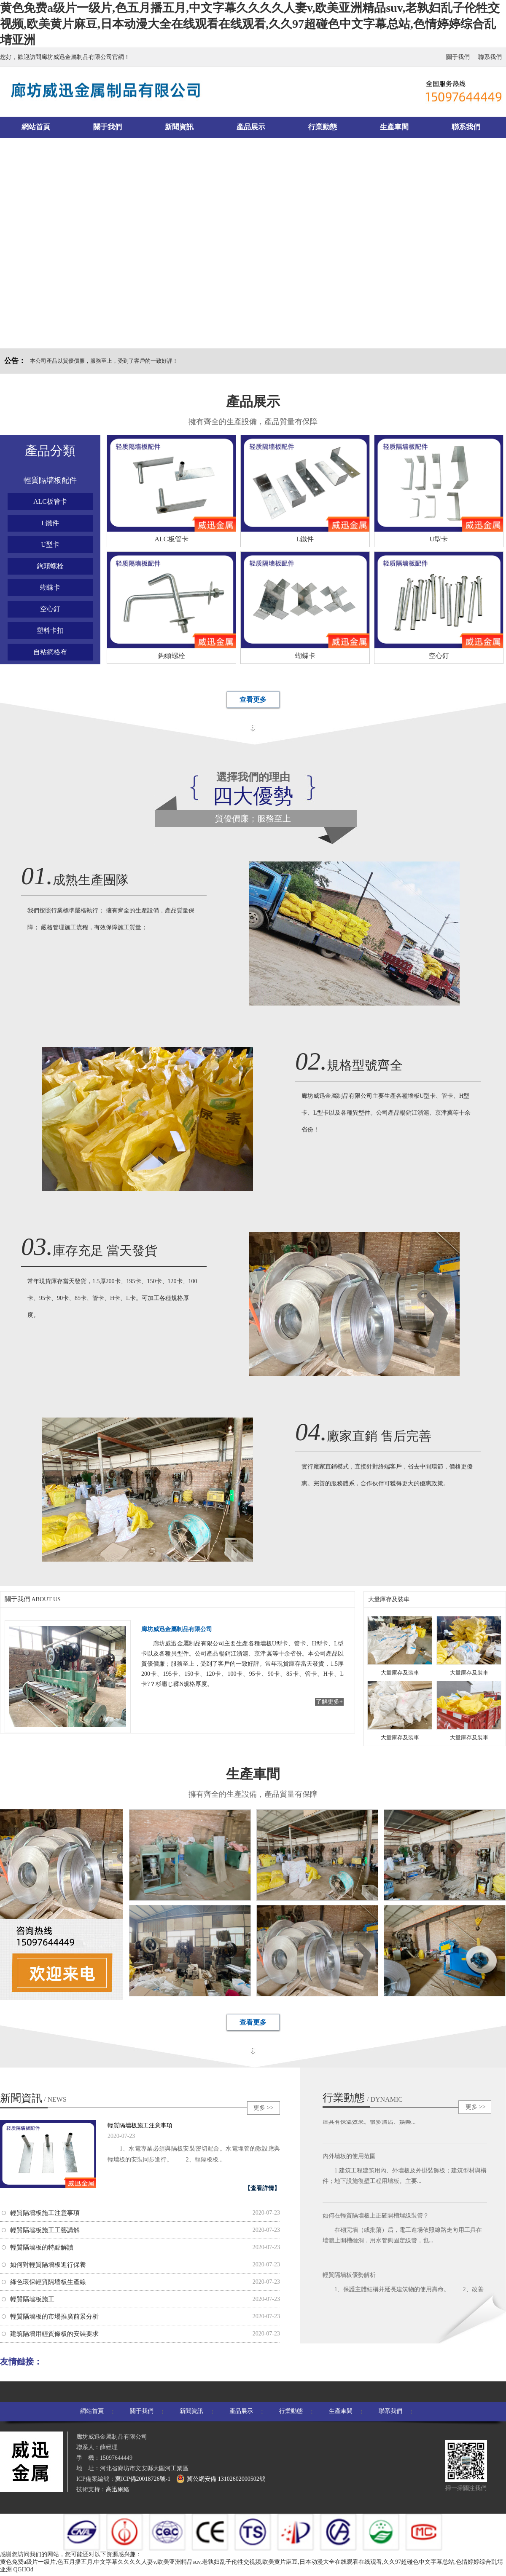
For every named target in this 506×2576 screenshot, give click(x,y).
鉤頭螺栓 (50, 566)
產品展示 (251, 127)
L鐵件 (50, 523)
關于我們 (458, 57)
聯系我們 (490, 57)
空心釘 (50, 609)
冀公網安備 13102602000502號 (220, 2478)
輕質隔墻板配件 (50, 480)
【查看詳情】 (262, 2188)
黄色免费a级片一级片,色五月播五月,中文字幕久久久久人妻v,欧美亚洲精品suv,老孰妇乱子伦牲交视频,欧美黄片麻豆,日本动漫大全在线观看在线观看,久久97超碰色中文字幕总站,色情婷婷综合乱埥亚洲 (250, 23)
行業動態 (322, 127)
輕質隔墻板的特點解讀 (41, 2247)
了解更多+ (329, 1702)
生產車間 (394, 127)
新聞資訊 (179, 127)
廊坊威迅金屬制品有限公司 (176, 1629)
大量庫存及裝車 (388, 1599)
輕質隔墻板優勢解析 (349, 2277)
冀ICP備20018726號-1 (142, 2479)
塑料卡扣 (50, 630)
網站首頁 (36, 127)
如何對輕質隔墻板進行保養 (48, 2264)
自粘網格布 (50, 651)
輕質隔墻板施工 (32, 2299)
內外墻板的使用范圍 (349, 2158)
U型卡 (50, 544)
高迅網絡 (117, 2489)
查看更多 (253, 699)
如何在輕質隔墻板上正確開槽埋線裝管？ (376, 2218)
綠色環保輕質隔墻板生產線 (48, 2282)
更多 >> (263, 2108)
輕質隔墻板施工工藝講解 (45, 2230)
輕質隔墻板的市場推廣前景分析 (54, 2316)
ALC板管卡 (50, 501)
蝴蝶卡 (50, 587)
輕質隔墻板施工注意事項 (140, 2125)
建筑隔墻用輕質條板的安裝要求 (54, 2333)
